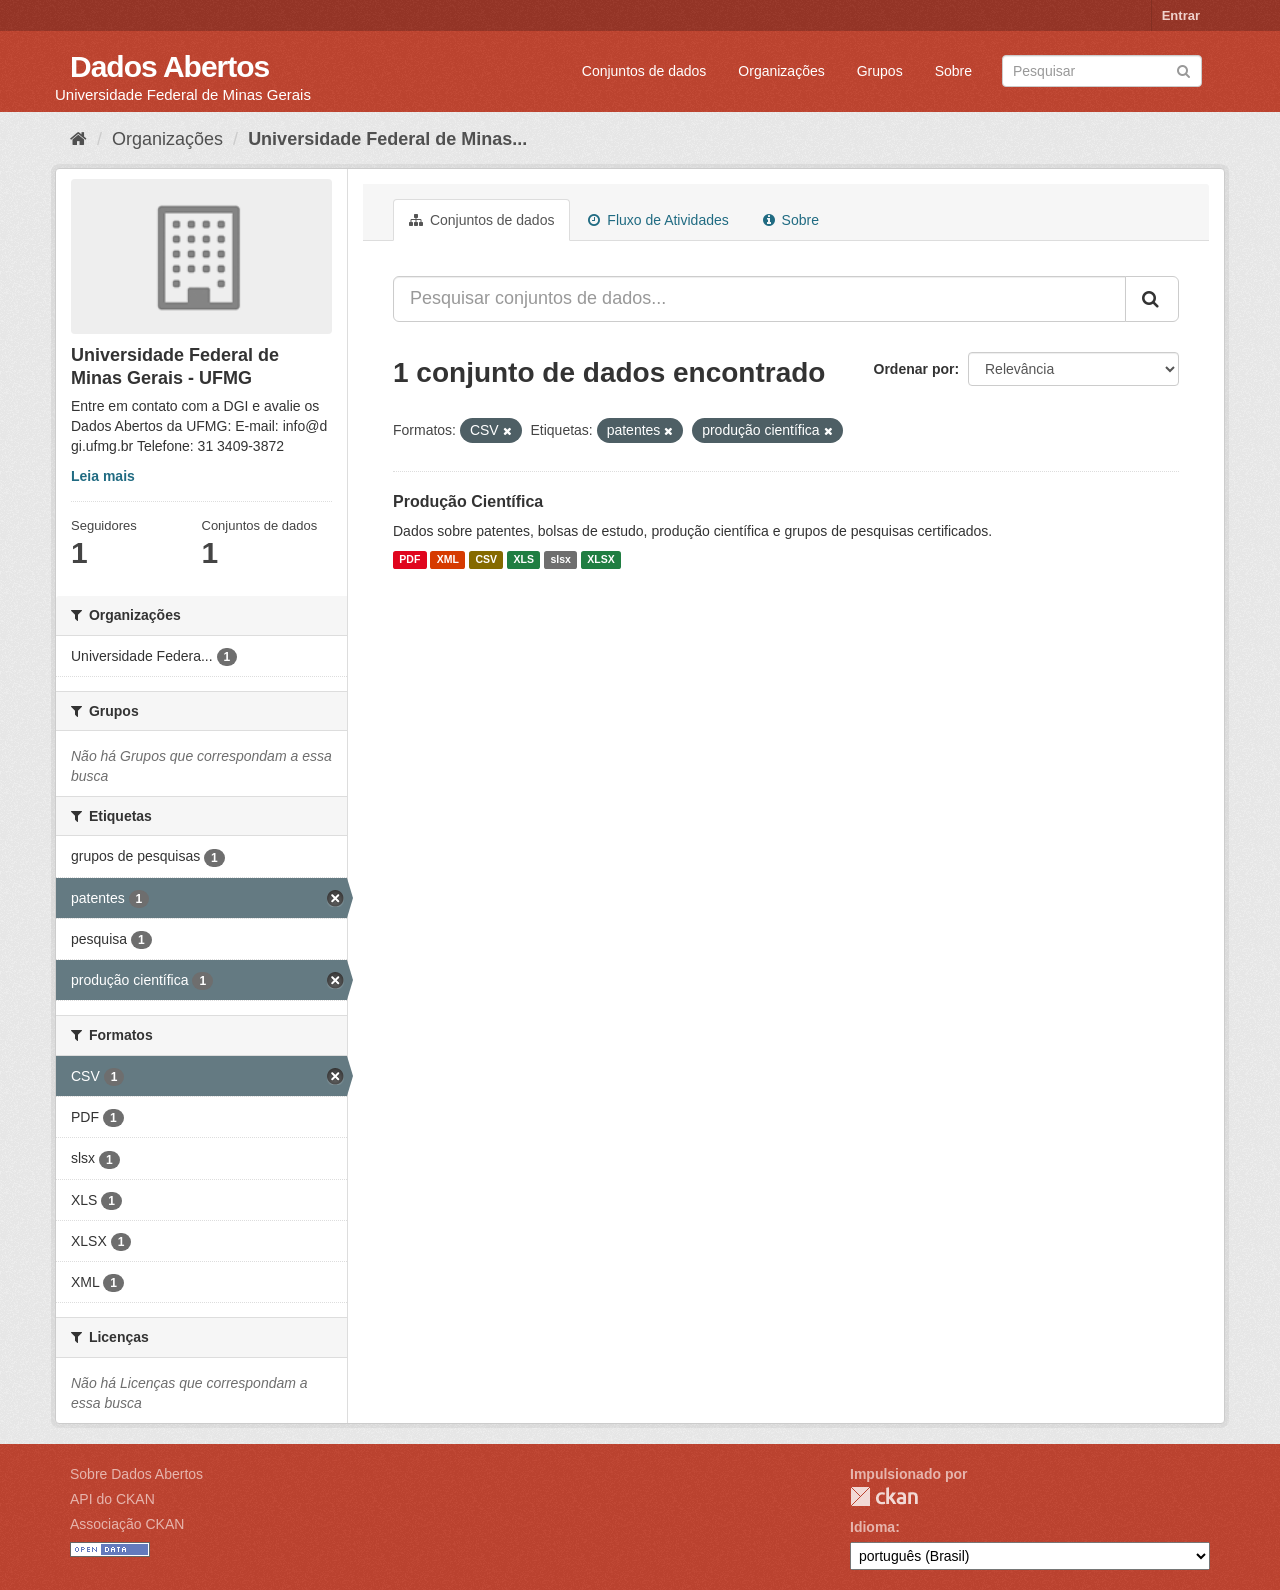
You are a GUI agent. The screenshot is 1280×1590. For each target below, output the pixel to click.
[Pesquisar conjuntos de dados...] (759, 299)
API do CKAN (112, 1499)
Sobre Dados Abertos (136, 1474)
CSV (486, 560)
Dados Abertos (169, 66)
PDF (409, 560)
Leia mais (103, 476)
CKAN (884, 1496)
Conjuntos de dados (644, 71)
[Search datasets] (1102, 71)
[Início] (78, 139)
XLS (524, 560)
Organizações (781, 71)
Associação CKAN (127, 1524)
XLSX (600, 560)
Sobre (953, 71)
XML (448, 560)
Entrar (1181, 15)
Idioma (872, 1527)
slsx (560, 560)
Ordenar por (914, 369)
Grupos (880, 71)
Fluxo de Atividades (658, 220)
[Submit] (1183, 69)
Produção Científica (468, 501)
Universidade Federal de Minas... (387, 139)
